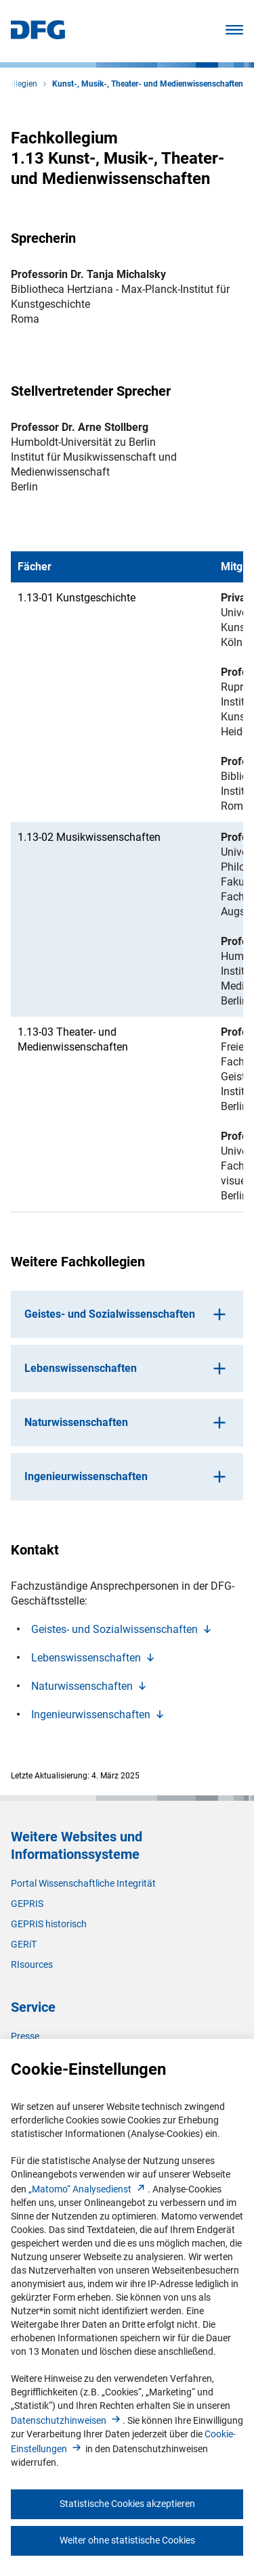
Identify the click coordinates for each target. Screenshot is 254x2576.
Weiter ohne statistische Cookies (127, 2540)
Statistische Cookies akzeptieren (127, 2503)
